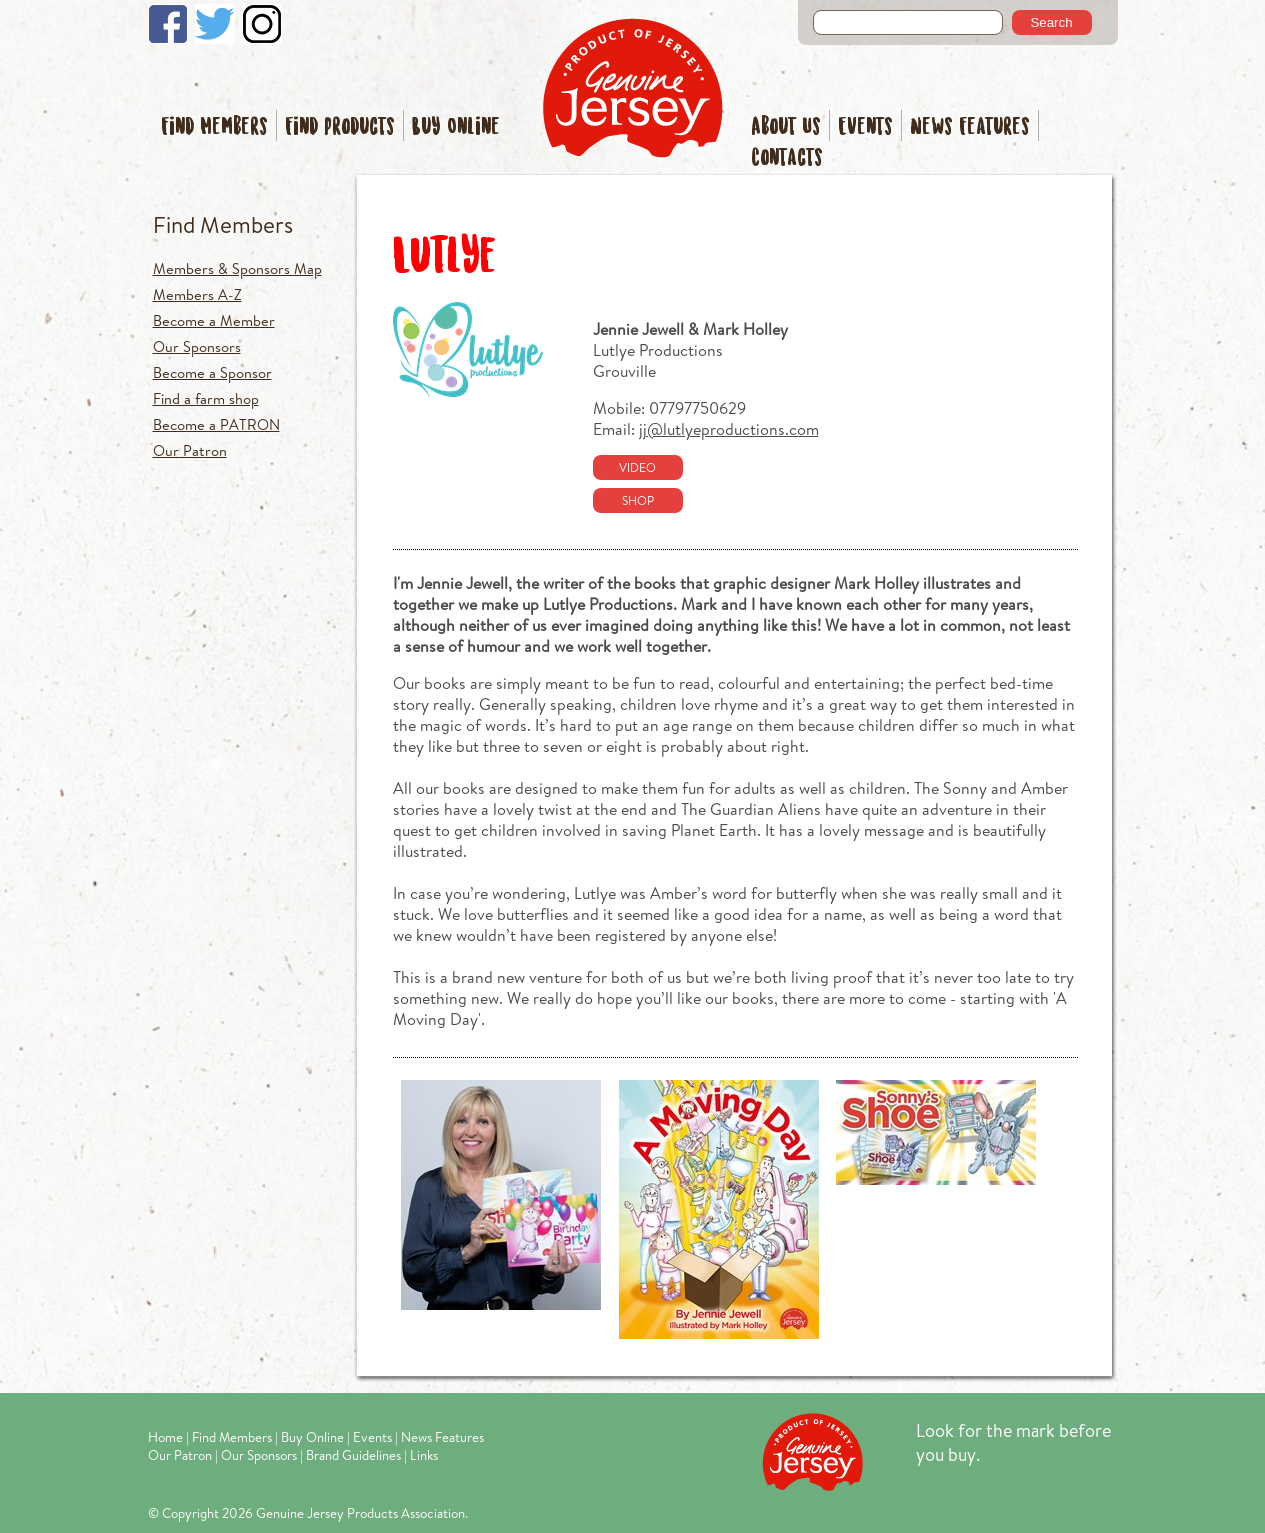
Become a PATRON (216, 424)
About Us (786, 127)
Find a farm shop (206, 398)
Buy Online (456, 127)
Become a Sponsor (212, 372)
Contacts (787, 158)
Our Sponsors (197, 346)
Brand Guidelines (353, 1455)
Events (865, 127)
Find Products (340, 127)
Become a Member (214, 320)
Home (165, 1437)
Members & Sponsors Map (237, 268)
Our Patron (190, 450)
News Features (970, 127)
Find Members (214, 127)
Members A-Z (197, 294)
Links (424, 1455)
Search (1051, 22)
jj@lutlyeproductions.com (729, 428)
